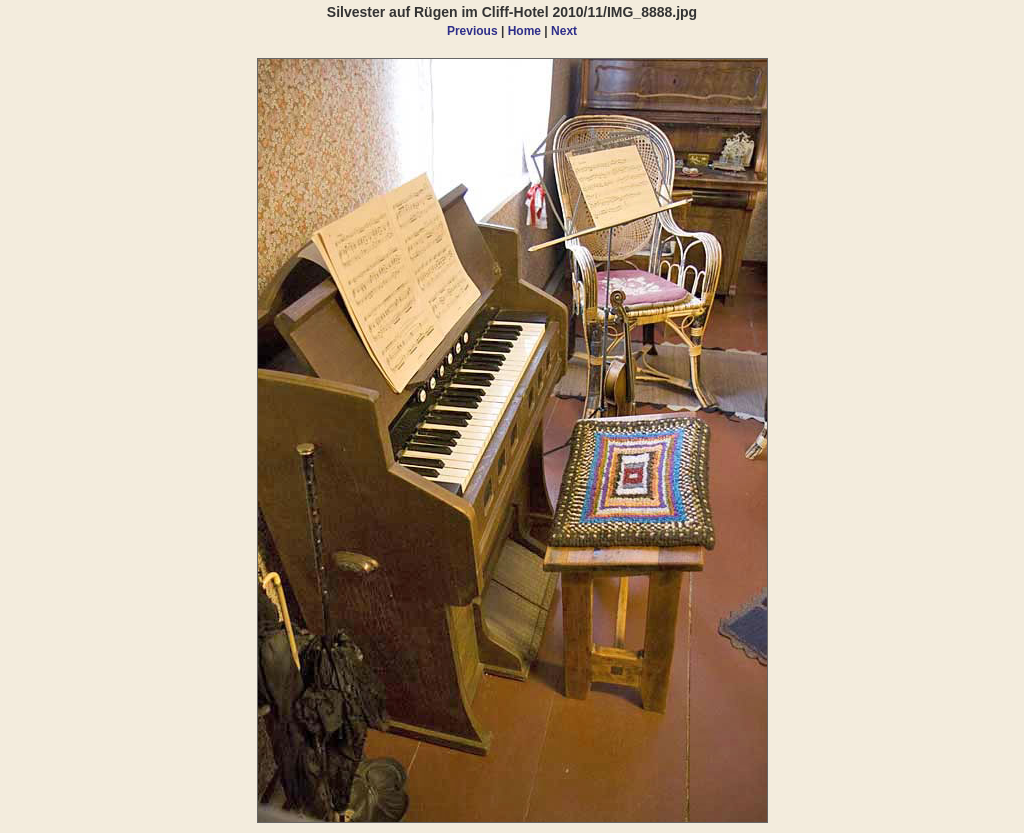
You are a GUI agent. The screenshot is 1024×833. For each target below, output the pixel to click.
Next (564, 31)
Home (524, 31)
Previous (472, 31)
